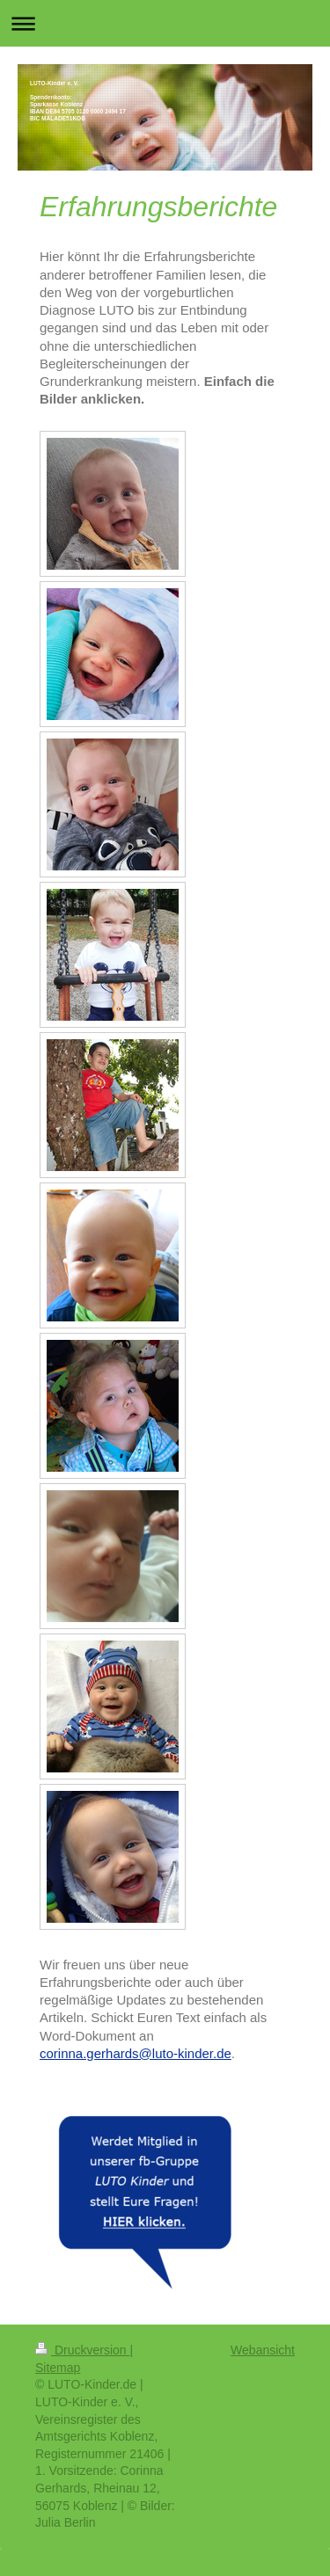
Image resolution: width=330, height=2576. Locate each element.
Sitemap (57, 2368)
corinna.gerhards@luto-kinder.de (135, 2053)
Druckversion (82, 2350)
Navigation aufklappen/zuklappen (165, 23)
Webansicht (263, 2350)
